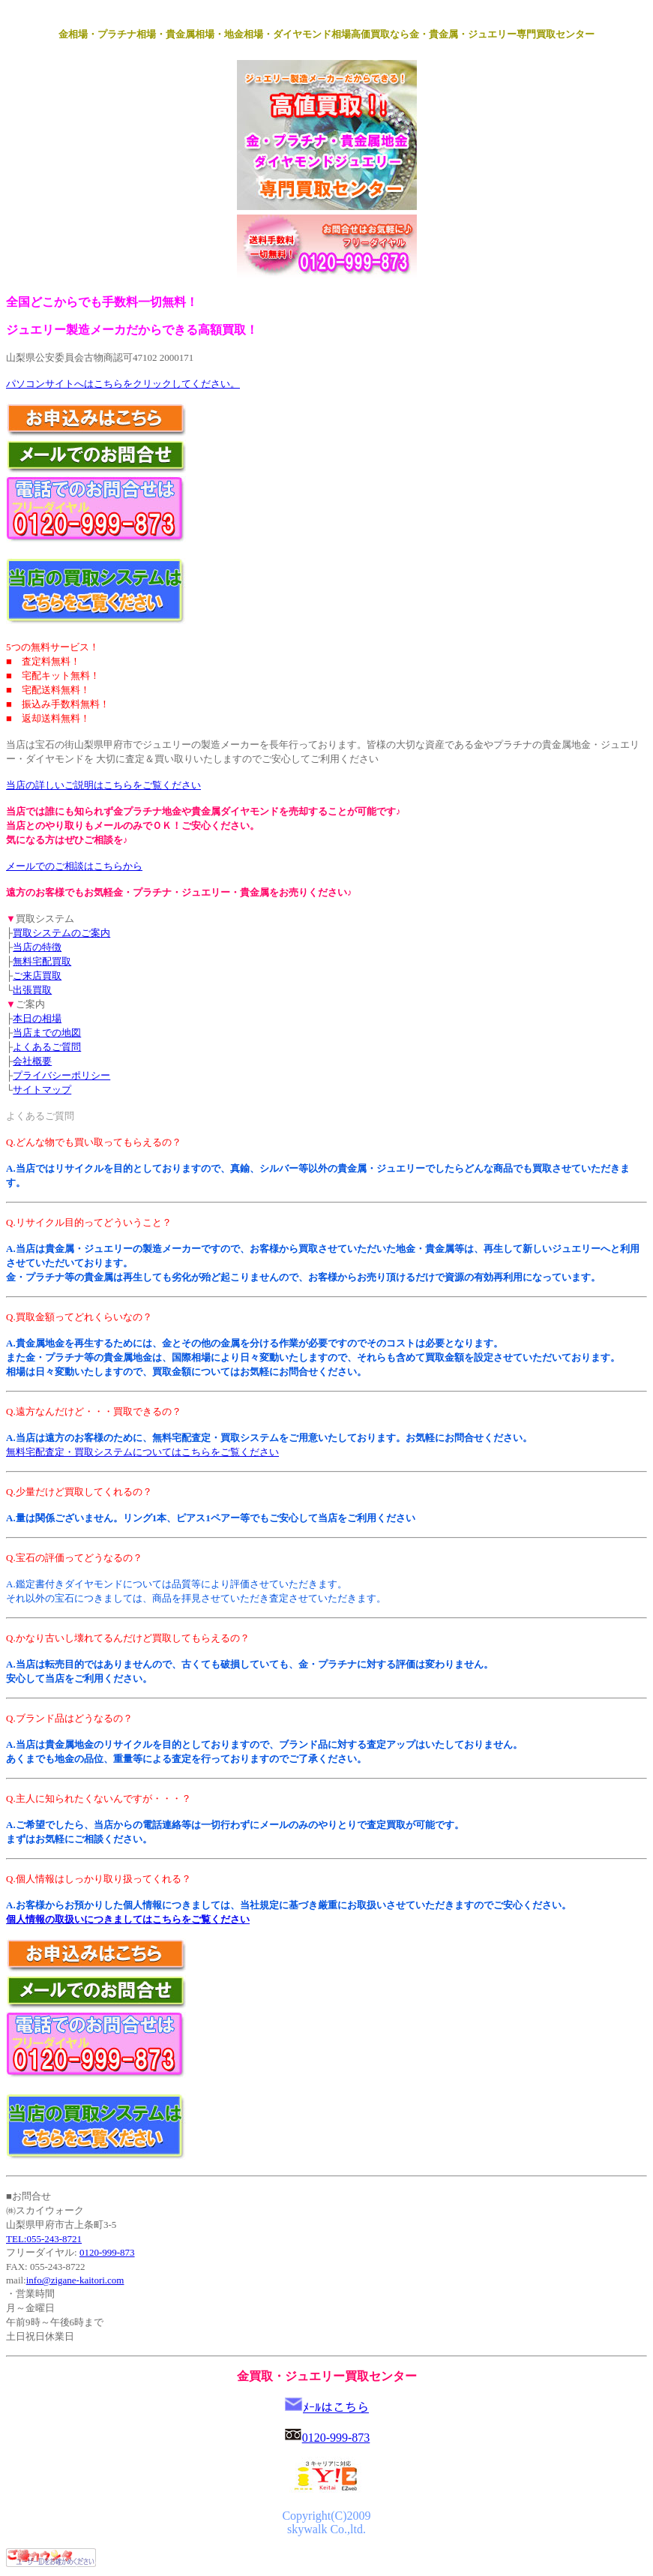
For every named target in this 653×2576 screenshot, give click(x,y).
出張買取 (32, 989)
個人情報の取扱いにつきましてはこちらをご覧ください (128, 1919)
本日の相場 (37, 1018)
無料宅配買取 (42, 961)
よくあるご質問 (47, 1046)
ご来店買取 (37, 975)
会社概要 (32, 1061)
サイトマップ (42, 1089)
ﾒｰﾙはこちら (336, 2407)
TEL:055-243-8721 (44, 2238)
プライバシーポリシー (61, 1075)
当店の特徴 (37, 947)
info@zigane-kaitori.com (75, 2280)
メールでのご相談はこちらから (74, 866)
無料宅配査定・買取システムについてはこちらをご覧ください (142, 1452)
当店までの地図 (47, 1032)
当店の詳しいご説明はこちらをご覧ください (103, 785)
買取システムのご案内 (61, 932)
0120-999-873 (107, 2252)
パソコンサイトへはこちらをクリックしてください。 (123, 383)
